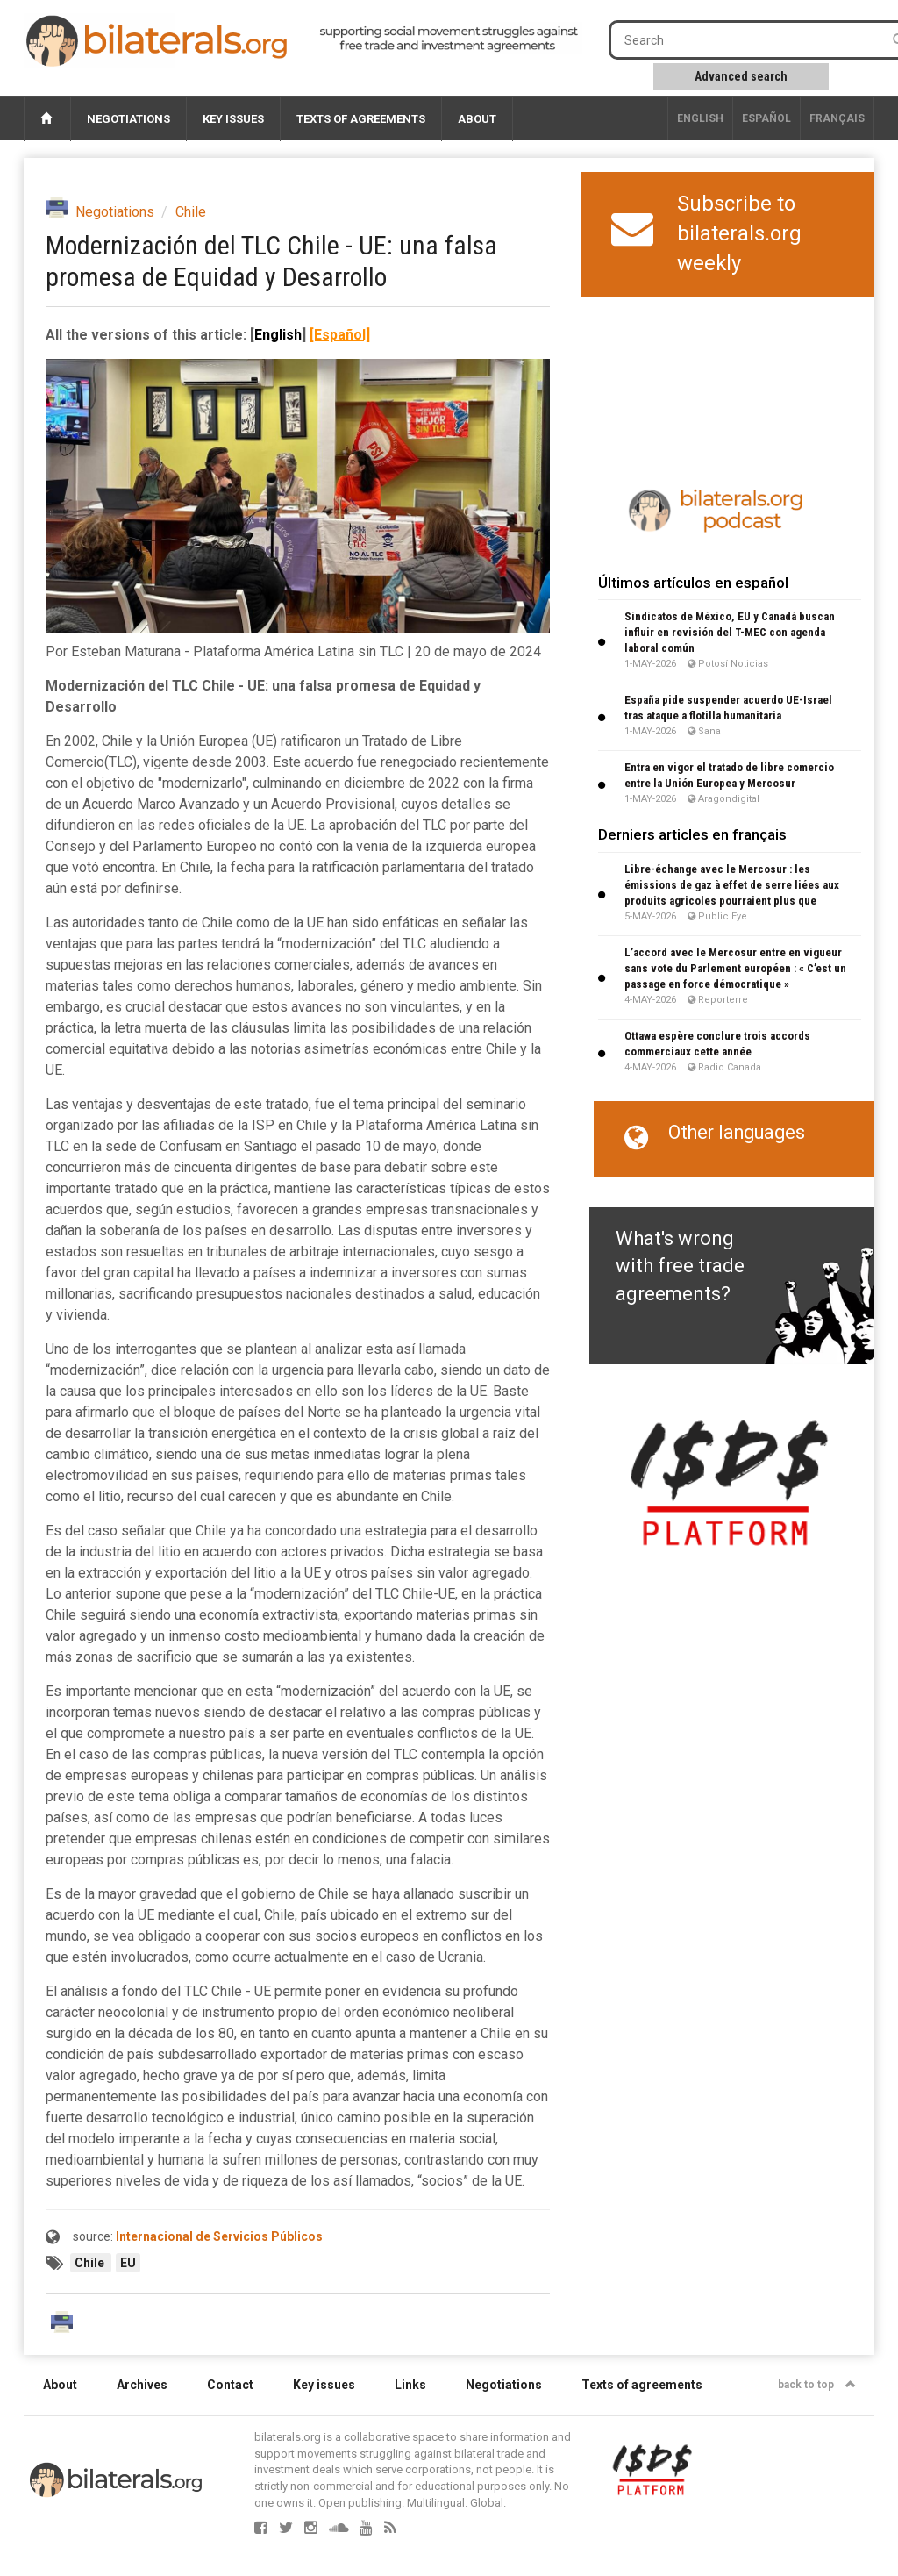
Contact (230, 2385)
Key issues (233, 118)
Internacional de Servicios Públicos (219, 2236)
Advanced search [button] (741, 76)
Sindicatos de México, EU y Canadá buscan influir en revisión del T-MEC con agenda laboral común (729, 632)
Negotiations (128, 118)
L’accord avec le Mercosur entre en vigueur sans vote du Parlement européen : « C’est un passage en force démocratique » (735, 968)
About (477, 118)
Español (766, 118)
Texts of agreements (360, 118)
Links (410, 2385)
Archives (142, 2385)
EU (128, 2263)
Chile (190, 212)
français (837, 118)
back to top (817, 2385)
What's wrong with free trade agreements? (680, 1266)
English (700, 118)
